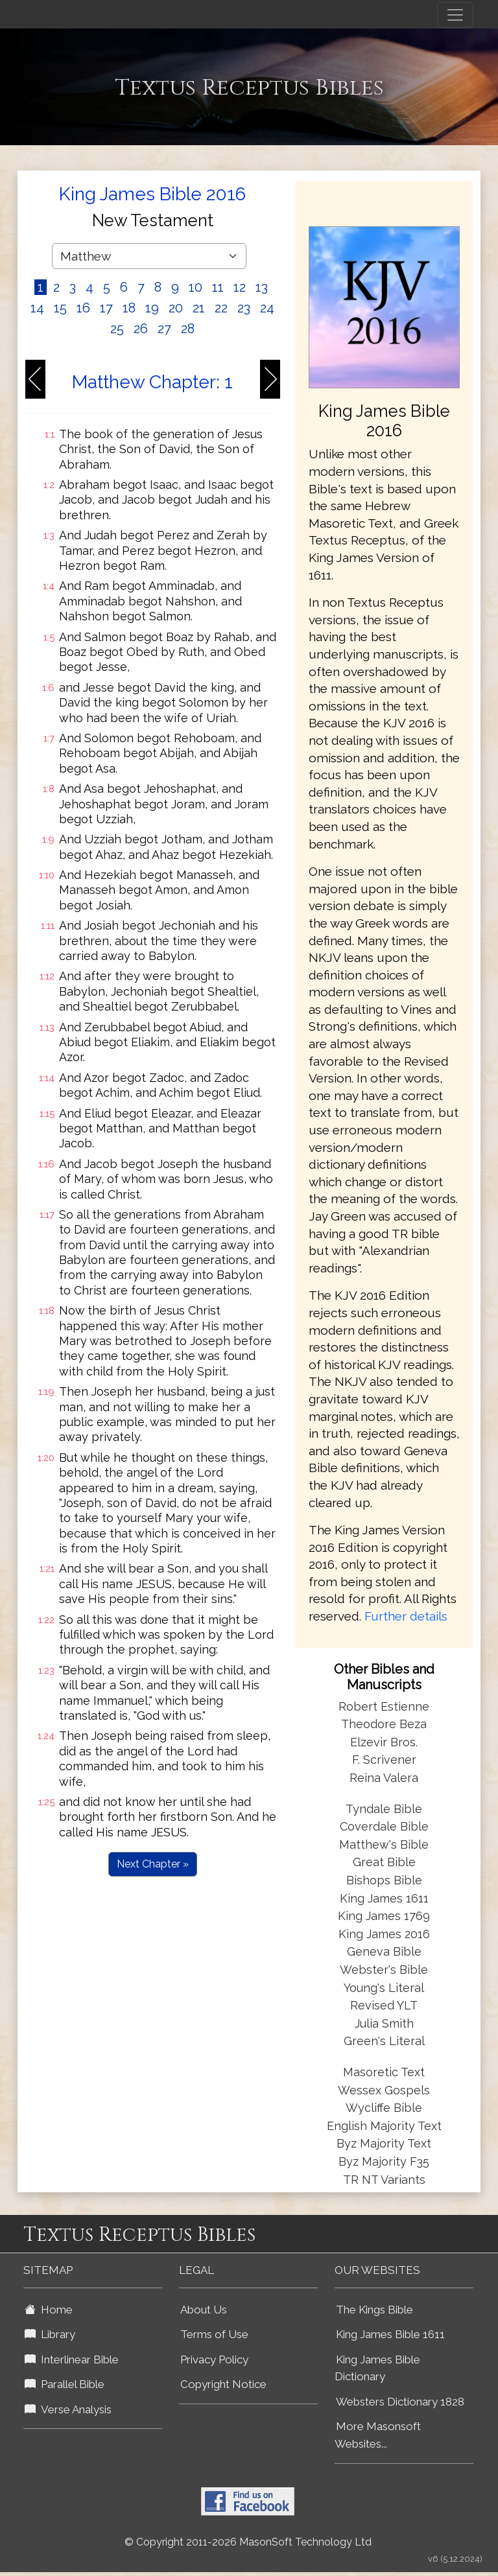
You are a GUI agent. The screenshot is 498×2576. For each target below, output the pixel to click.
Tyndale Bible (384, 1809)
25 (117, 328)
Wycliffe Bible (384, 2107)
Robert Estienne (383, 1706)
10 (195, 287)
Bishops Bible (384, 1880)
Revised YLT (384, 2005)
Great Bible (384, 1862)
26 (140, 328)
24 (267, 308)
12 (239, 287)
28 (188, 328)
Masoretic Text (384, 2072)
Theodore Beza (384, 1724)
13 (261, 287)
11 (218, 287)
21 (198, 308)
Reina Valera (384, 1778)
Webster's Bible (384, 1969)
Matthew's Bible (384, 1844)
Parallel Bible (64, 2384)
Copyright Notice (223, 2384)
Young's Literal (384, 1988)
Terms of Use (214, 2334)
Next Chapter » (153, 1864)
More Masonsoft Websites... (378, 2435)
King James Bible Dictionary (377, 2368)
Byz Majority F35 (383, 2161)
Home (49, 2309)
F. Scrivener (384, 1759)
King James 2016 (384, 1934)
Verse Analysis (68, 2409)
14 (37, 308)
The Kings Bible (374, 2309)
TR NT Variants (384, 2179)
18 (129, 308)
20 (175, 308)
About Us (203, 2309)
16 (83, 308)
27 (164, 328)
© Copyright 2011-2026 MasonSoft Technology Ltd (248, 2542)
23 (244, 308)
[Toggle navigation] (455, 15)
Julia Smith (384, 2023)
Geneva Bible (384, 1951)
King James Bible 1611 (390, 2334)
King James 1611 (384, 1898)
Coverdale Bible (384, 1826)
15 (60, 308)
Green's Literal (384, 2041)
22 (221, 308)
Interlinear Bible (72, 2359)
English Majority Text (384, 2126)
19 (152, 308)
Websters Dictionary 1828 (400, 2401)
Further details (405, 1616)
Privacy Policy (214, 2359)
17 (106, 308)
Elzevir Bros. (384, 1742)
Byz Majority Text (384, 2143)
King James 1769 (384, 1916)
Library (50, 2334)
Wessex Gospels (384, 2090)
